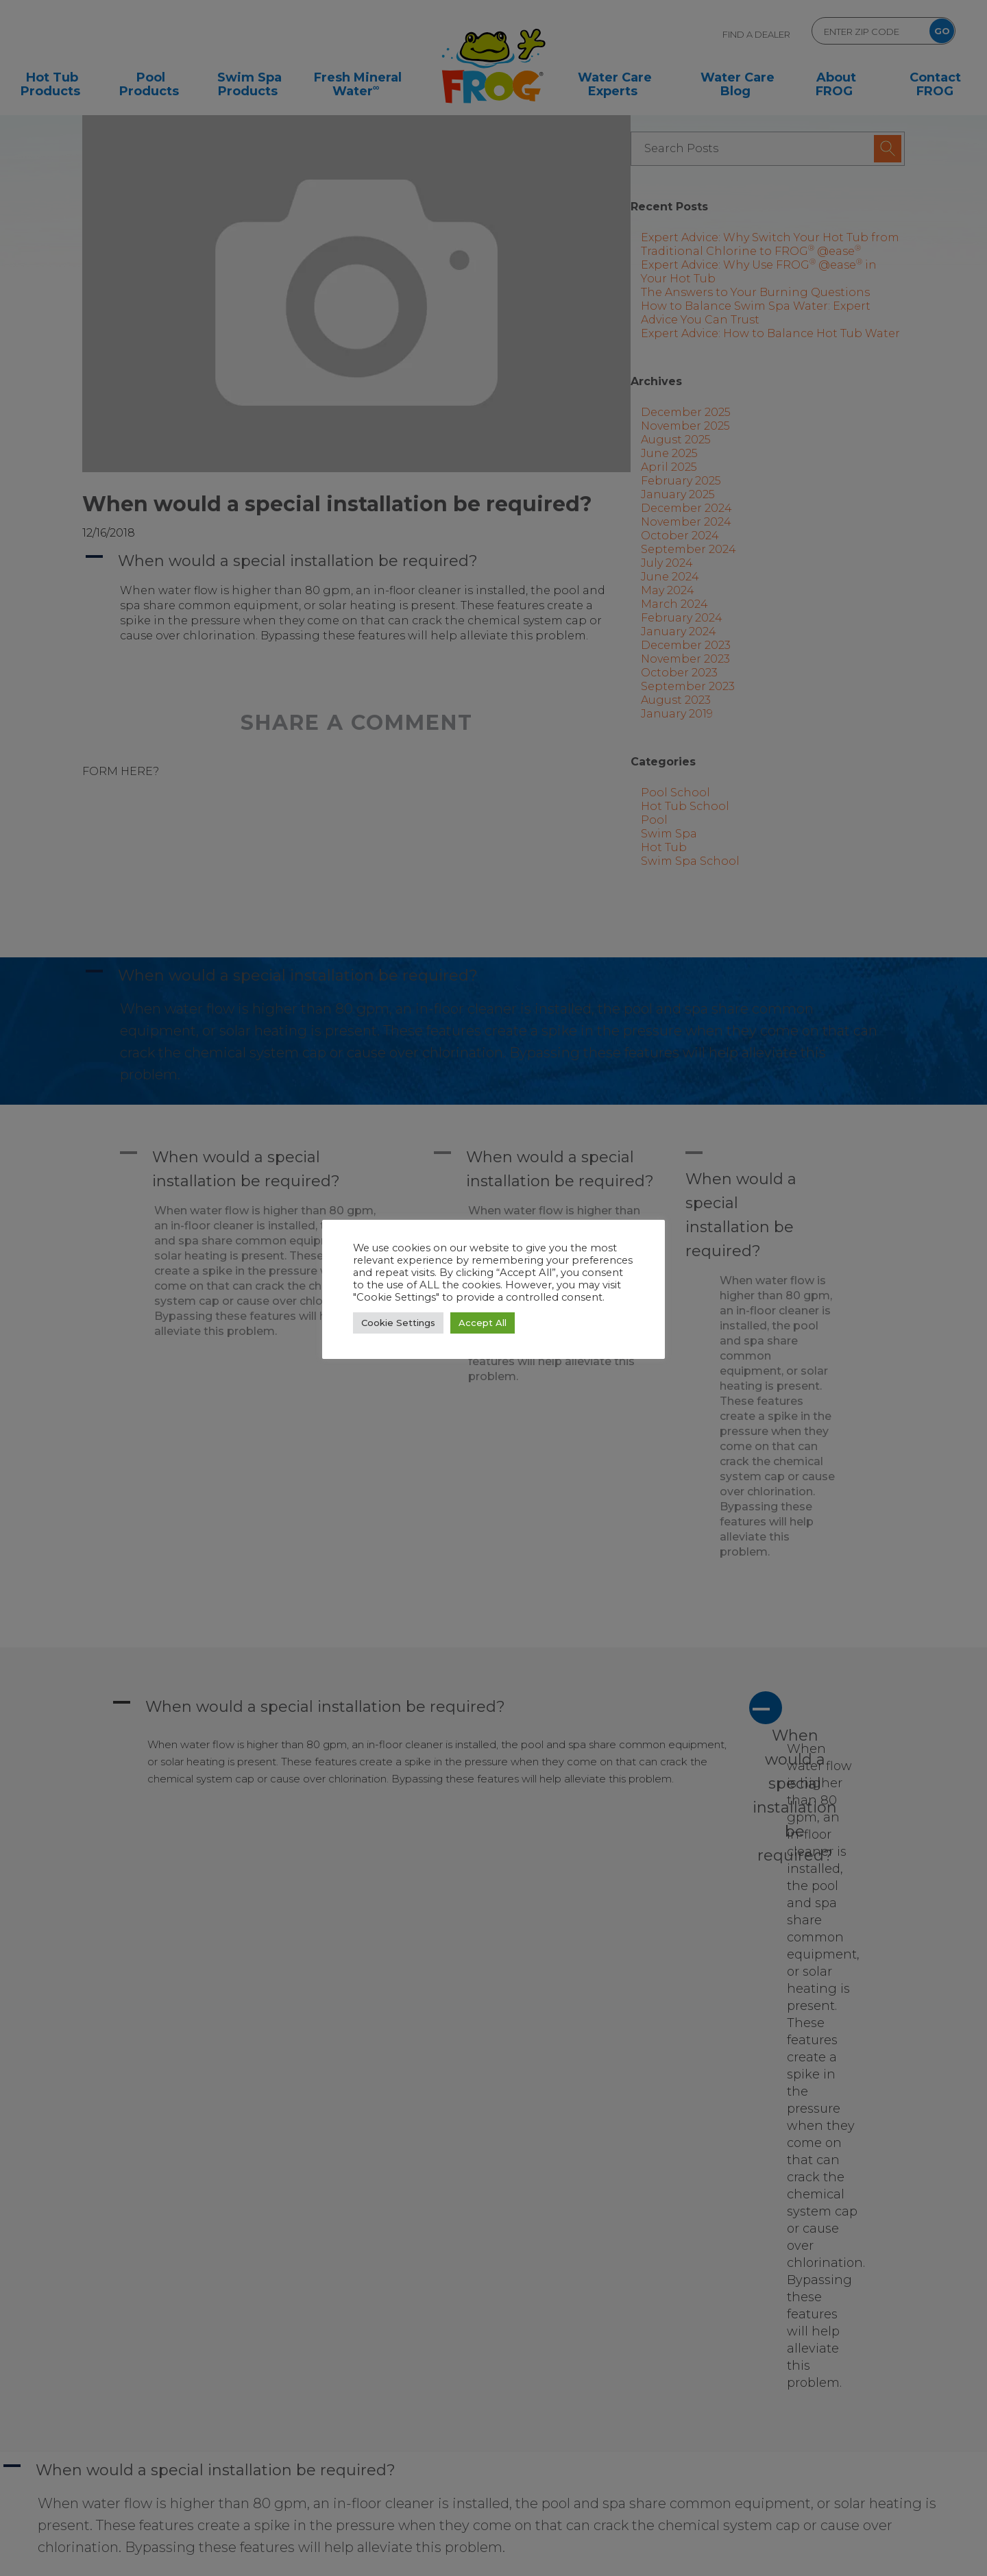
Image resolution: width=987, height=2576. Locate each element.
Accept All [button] (483, 1322)
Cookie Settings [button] (398, 1322)
